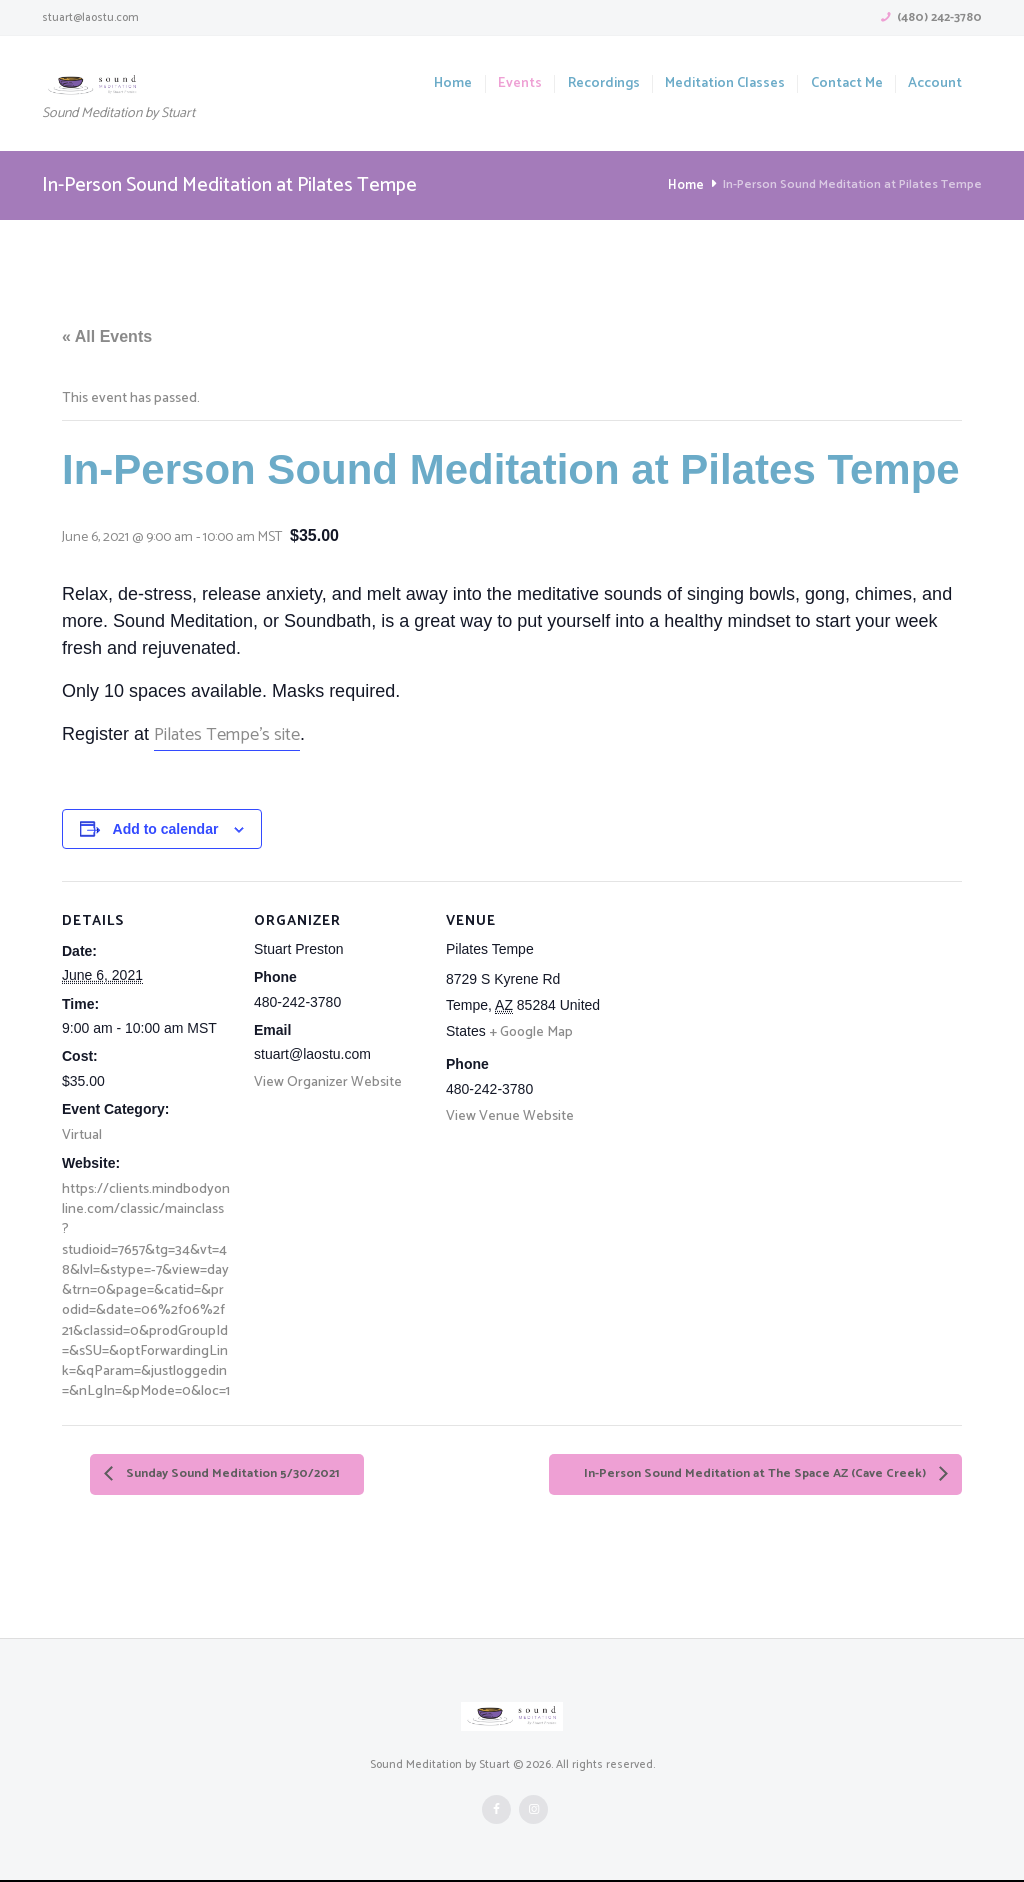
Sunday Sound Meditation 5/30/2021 (247, 1475)
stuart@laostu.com (90, 17)
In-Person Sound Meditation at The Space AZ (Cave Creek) (733, 1475)
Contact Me (847, 84)
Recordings (604, 84)
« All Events (107, 336)
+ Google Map (531, 1032)
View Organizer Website (328, 1082)
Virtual (82, 1135)
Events (520, 84)
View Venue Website (510, 1116)
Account (935, 84)
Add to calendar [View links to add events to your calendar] (166, 829)
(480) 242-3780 (939, 18)
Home (453, 84)
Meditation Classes (725, 84)
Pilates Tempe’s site (227, 735)
